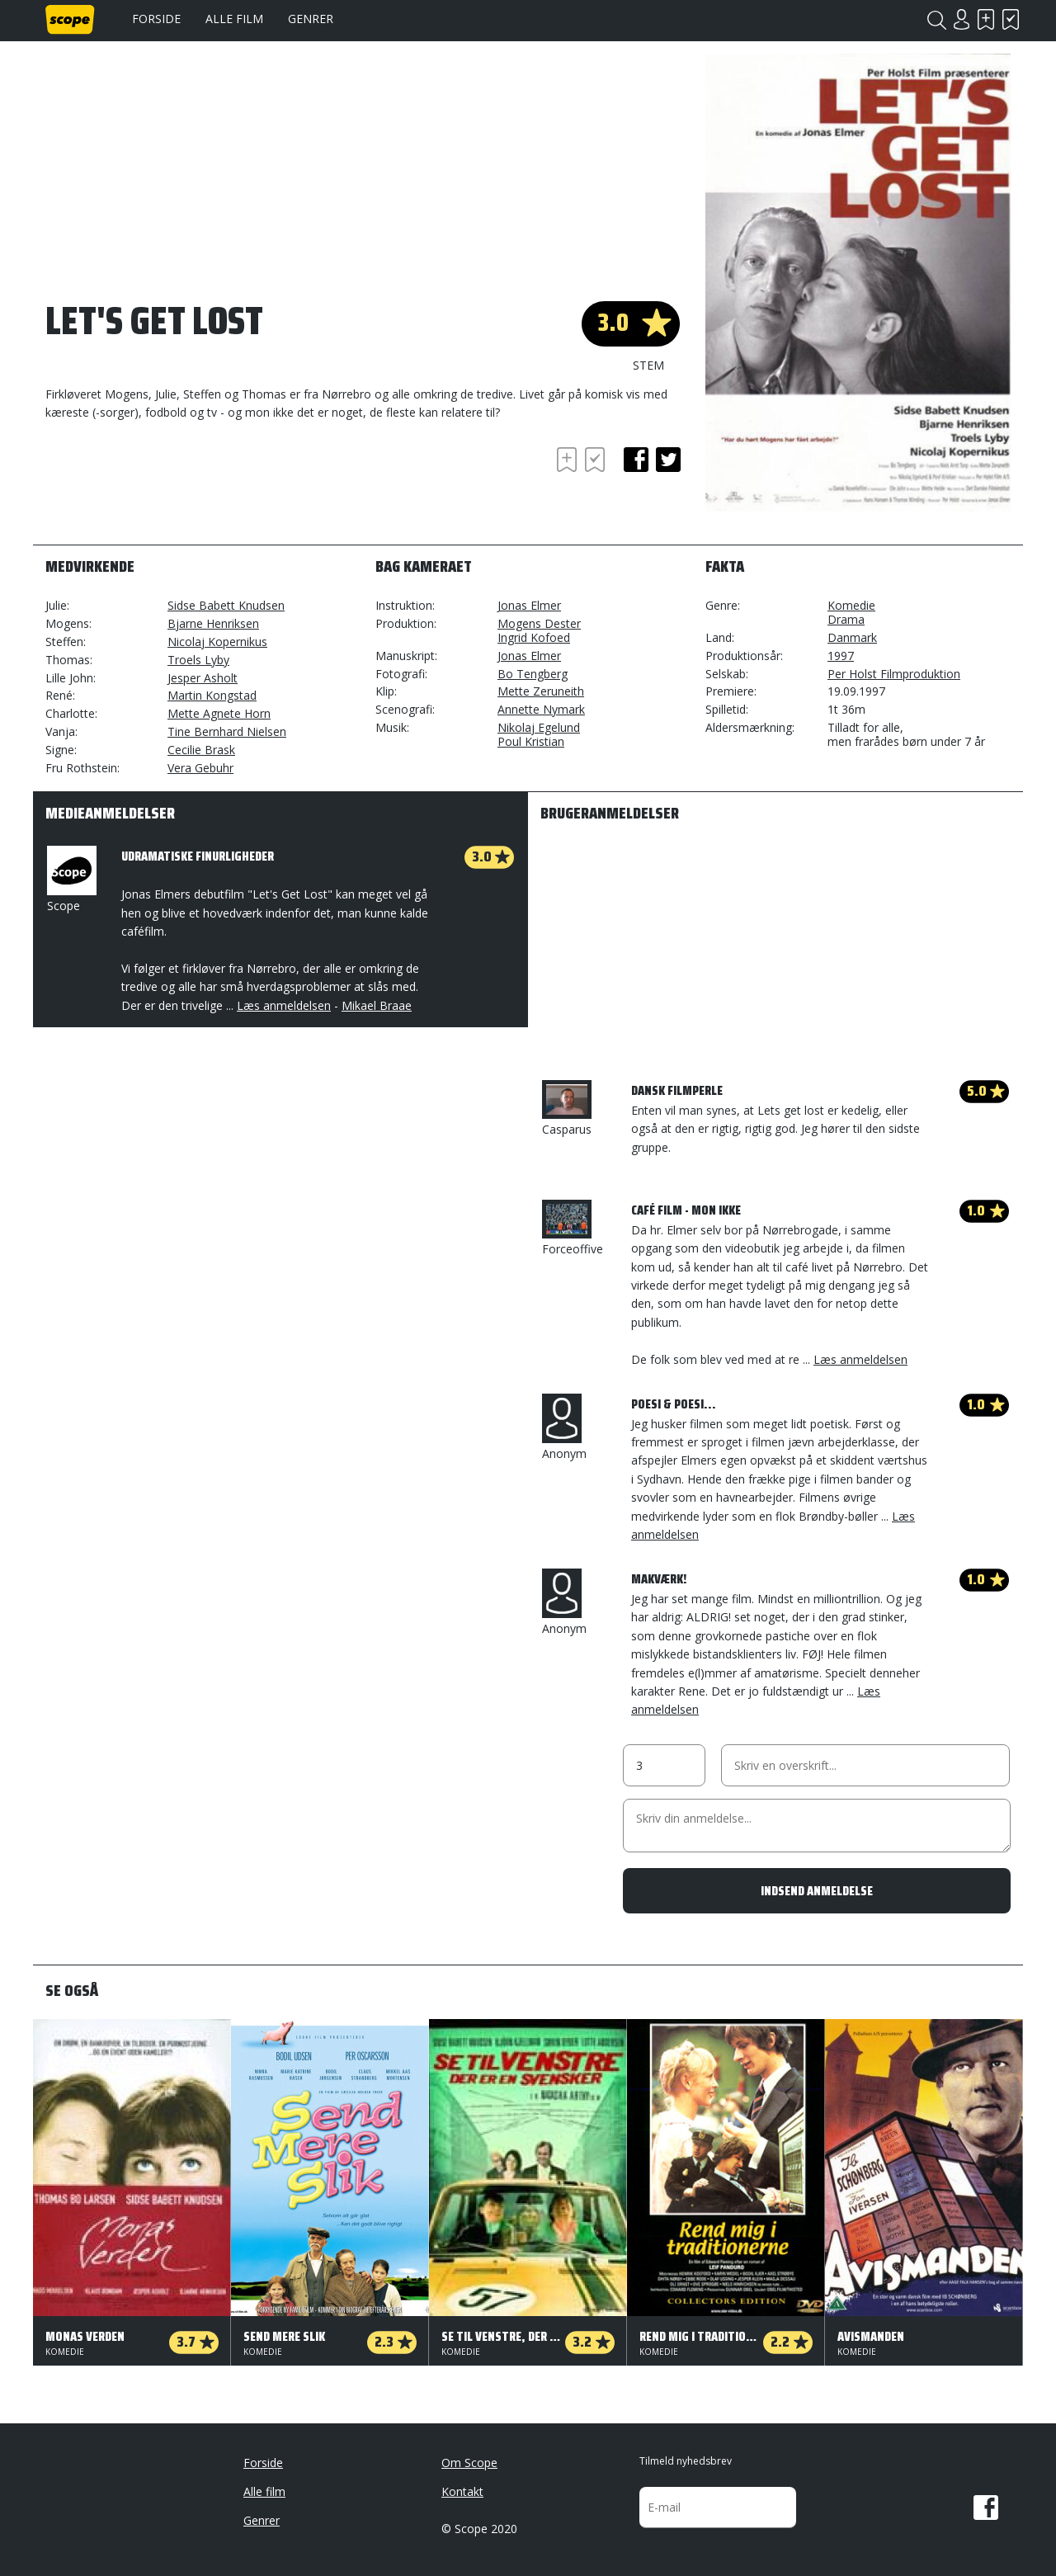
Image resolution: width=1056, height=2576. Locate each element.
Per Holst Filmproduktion (893, 674)
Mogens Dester (539, 623)
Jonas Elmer (529, 605)
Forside (156, 18)
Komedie (851, 605)
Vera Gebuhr (200, 768)
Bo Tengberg (532, 674)
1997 (840, 655)
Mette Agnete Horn (219, 713)
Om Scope (469, 2462)
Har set (1010, 19)
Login (961, 19)
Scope (70, 879)
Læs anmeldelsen (284, 1005)
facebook (636, 459)
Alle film (234, 18)
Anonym (564, 1427)
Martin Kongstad (212, 695)
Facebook (986, 2507)
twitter (668, 459)
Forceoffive (572, 1228)
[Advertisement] (177, 488)
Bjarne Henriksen (213, 623)
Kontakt (462, 2491)
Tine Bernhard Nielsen (226, 731)
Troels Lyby (198, 660)
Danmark (852, 637)
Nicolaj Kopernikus (217, 641)
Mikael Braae (377, 1005)
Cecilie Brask (201, 749)
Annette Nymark (541, 709)
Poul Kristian (530, 741)
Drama (846, 619)
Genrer (310, 18)
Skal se (986, 19)
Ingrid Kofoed (533, 637)
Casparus (567, 1108)
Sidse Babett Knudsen (226, 605)
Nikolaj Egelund (538, 727)
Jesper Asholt (202, 678)
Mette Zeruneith (540, 691)
